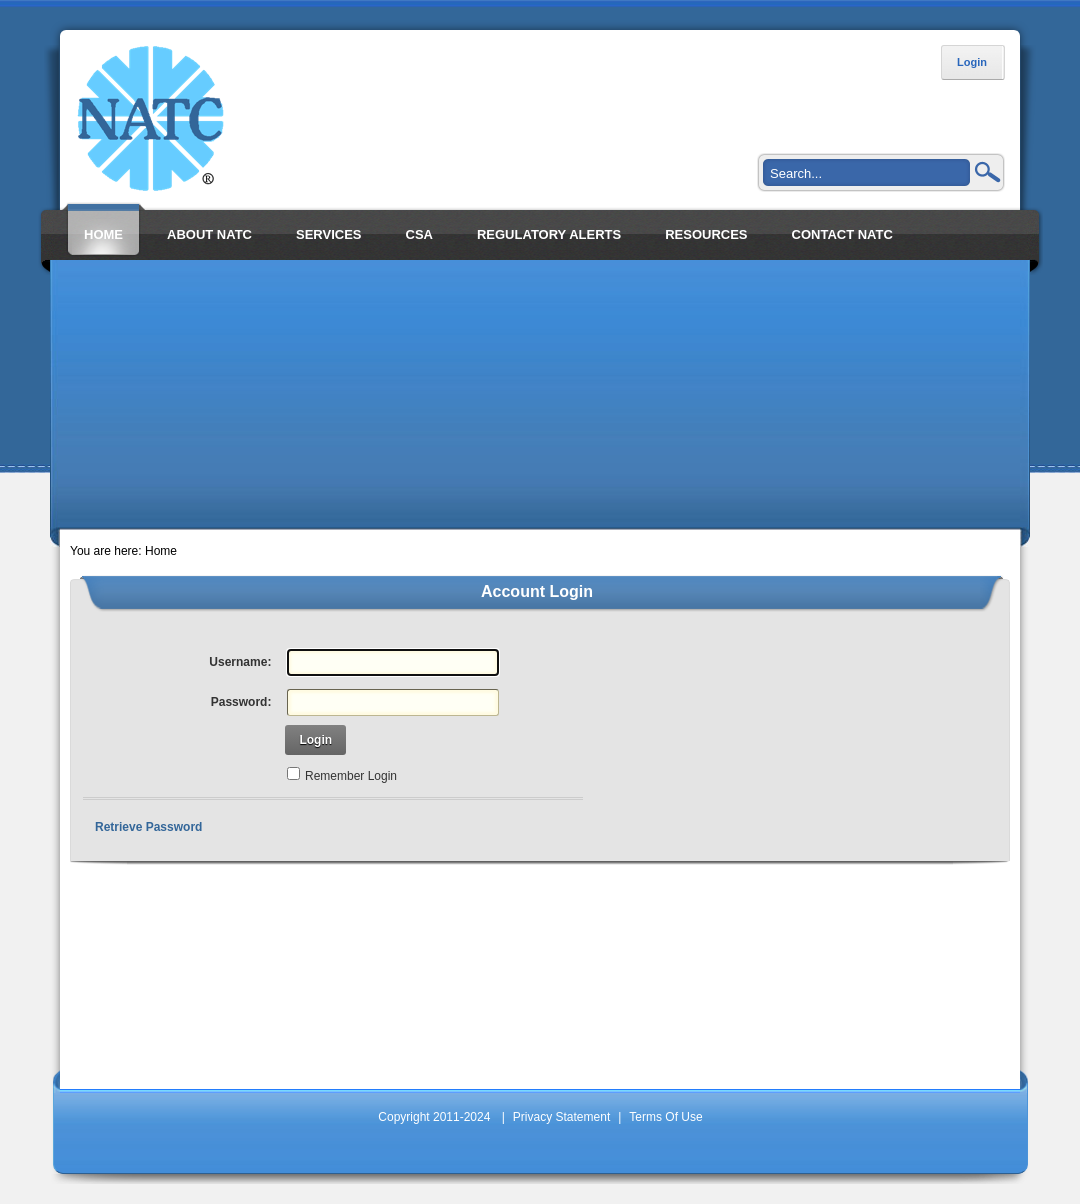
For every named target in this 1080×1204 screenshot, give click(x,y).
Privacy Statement (561, 1117)
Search (988, 172)
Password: (241, 702)
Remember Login (351, 776)
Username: (240, 662)
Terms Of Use (665, 1117)
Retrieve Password (148, 827)
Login (972, 62)
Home (161, 551)
